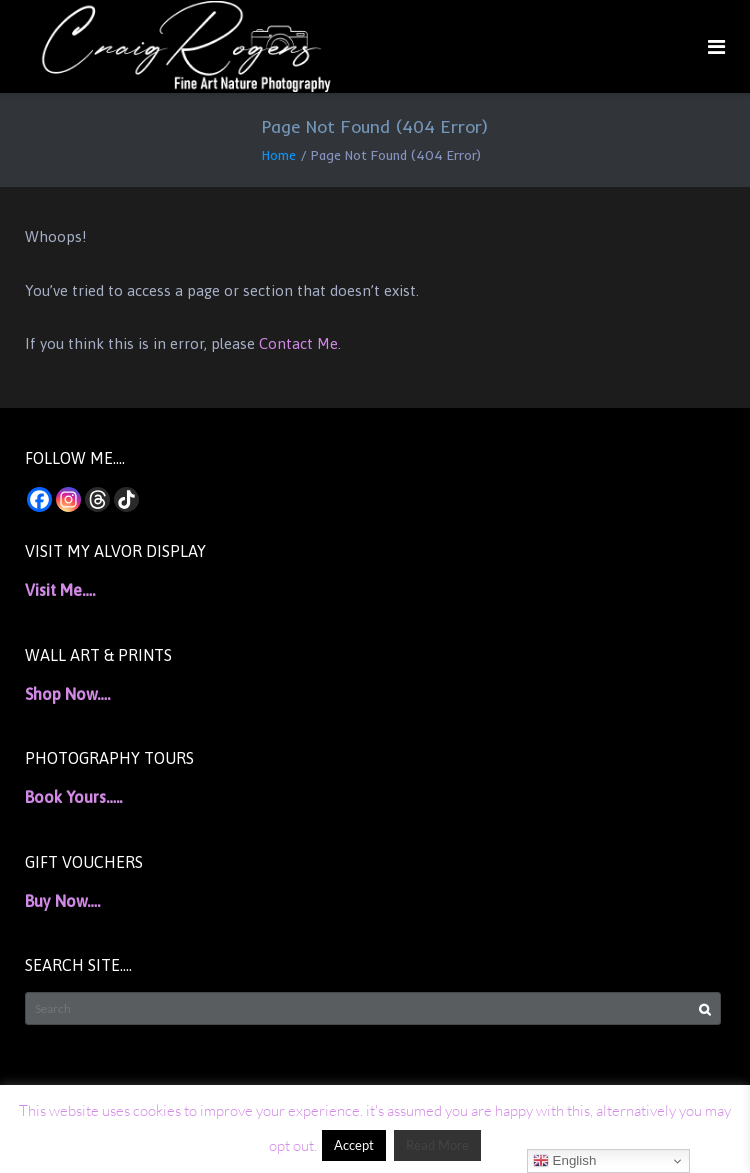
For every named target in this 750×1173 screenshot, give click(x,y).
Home (279, 155)
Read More (437, 1145)
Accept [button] (354, 1145)
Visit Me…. (60, 590)
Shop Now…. (67, 694)
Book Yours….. (73, 797)
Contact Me (298, 343)
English (564, 1161)
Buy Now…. (62, 901)
